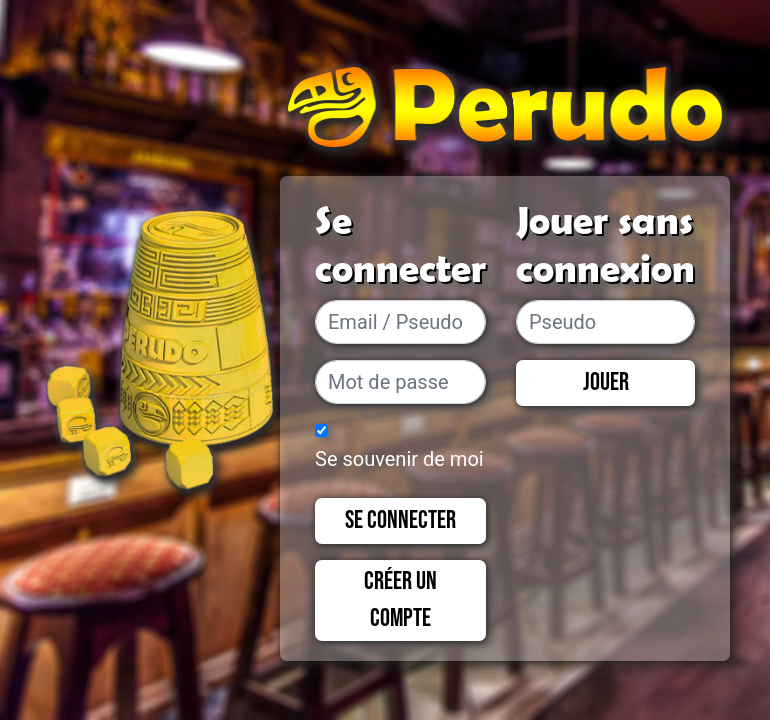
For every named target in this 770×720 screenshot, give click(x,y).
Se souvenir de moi (399, 459)
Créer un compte (400, 600)
